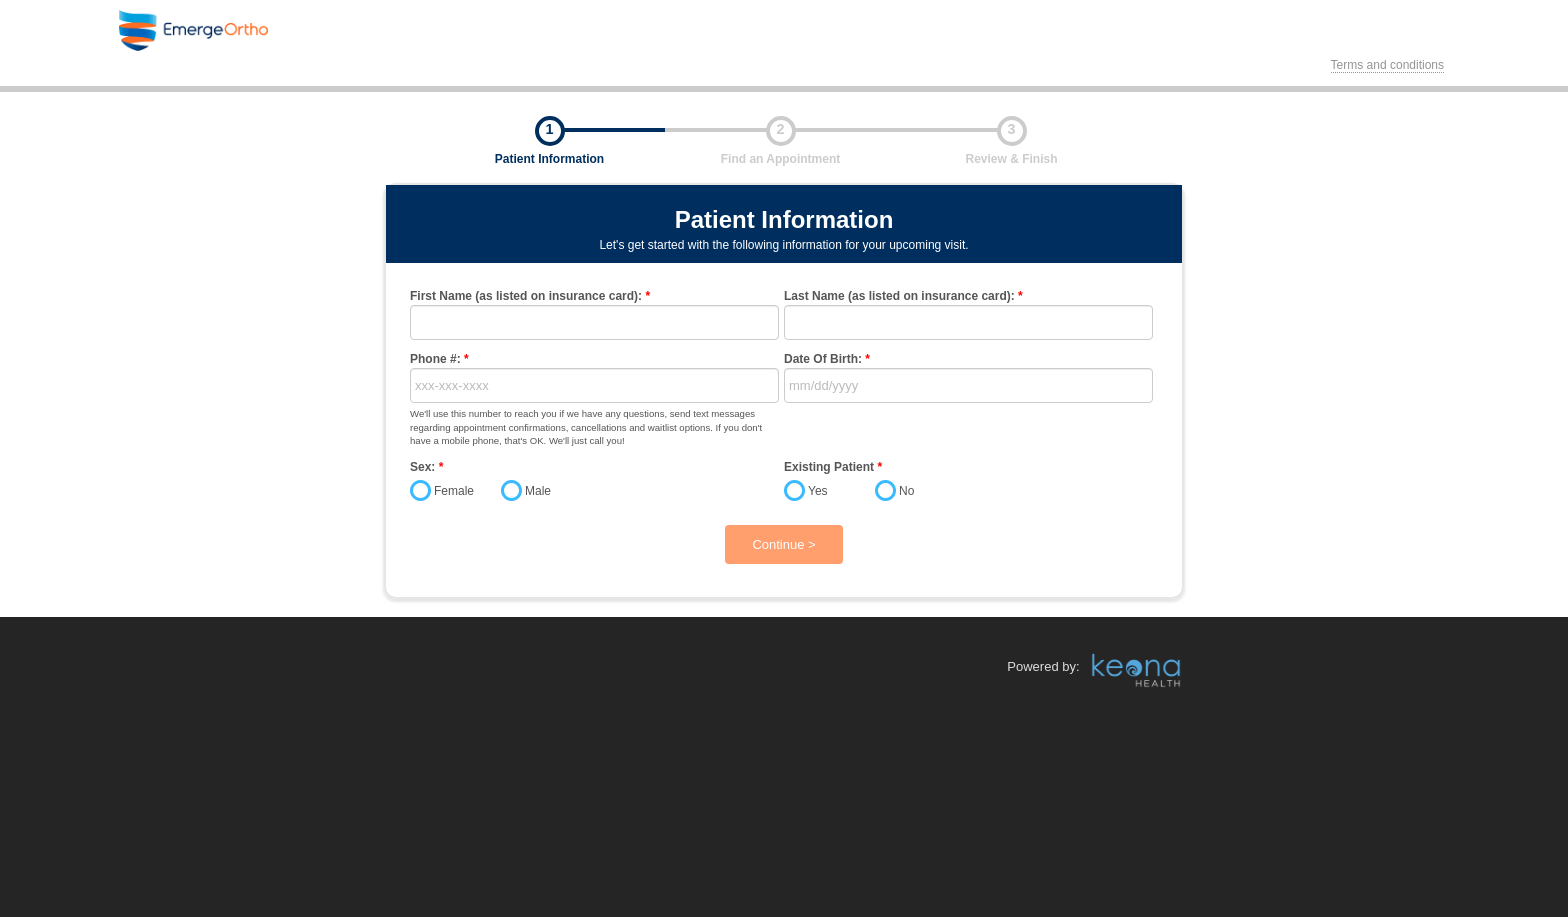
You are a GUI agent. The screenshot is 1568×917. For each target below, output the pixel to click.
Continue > (783, 544)
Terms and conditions (1387, 65)
